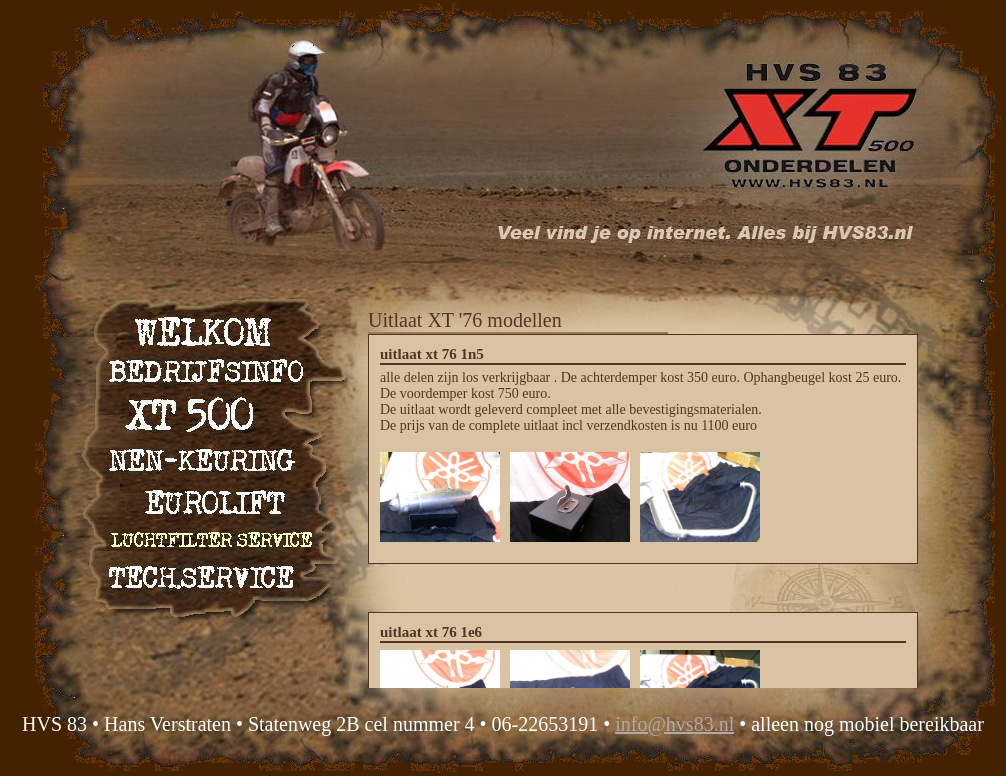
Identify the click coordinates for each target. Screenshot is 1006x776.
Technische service (208, 576)
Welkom (208, 330)
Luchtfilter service (208, 535)
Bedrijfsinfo (208, 371)
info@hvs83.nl (674, 724)
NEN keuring (208, 453)
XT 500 (208, 412)
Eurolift (208, 494)
